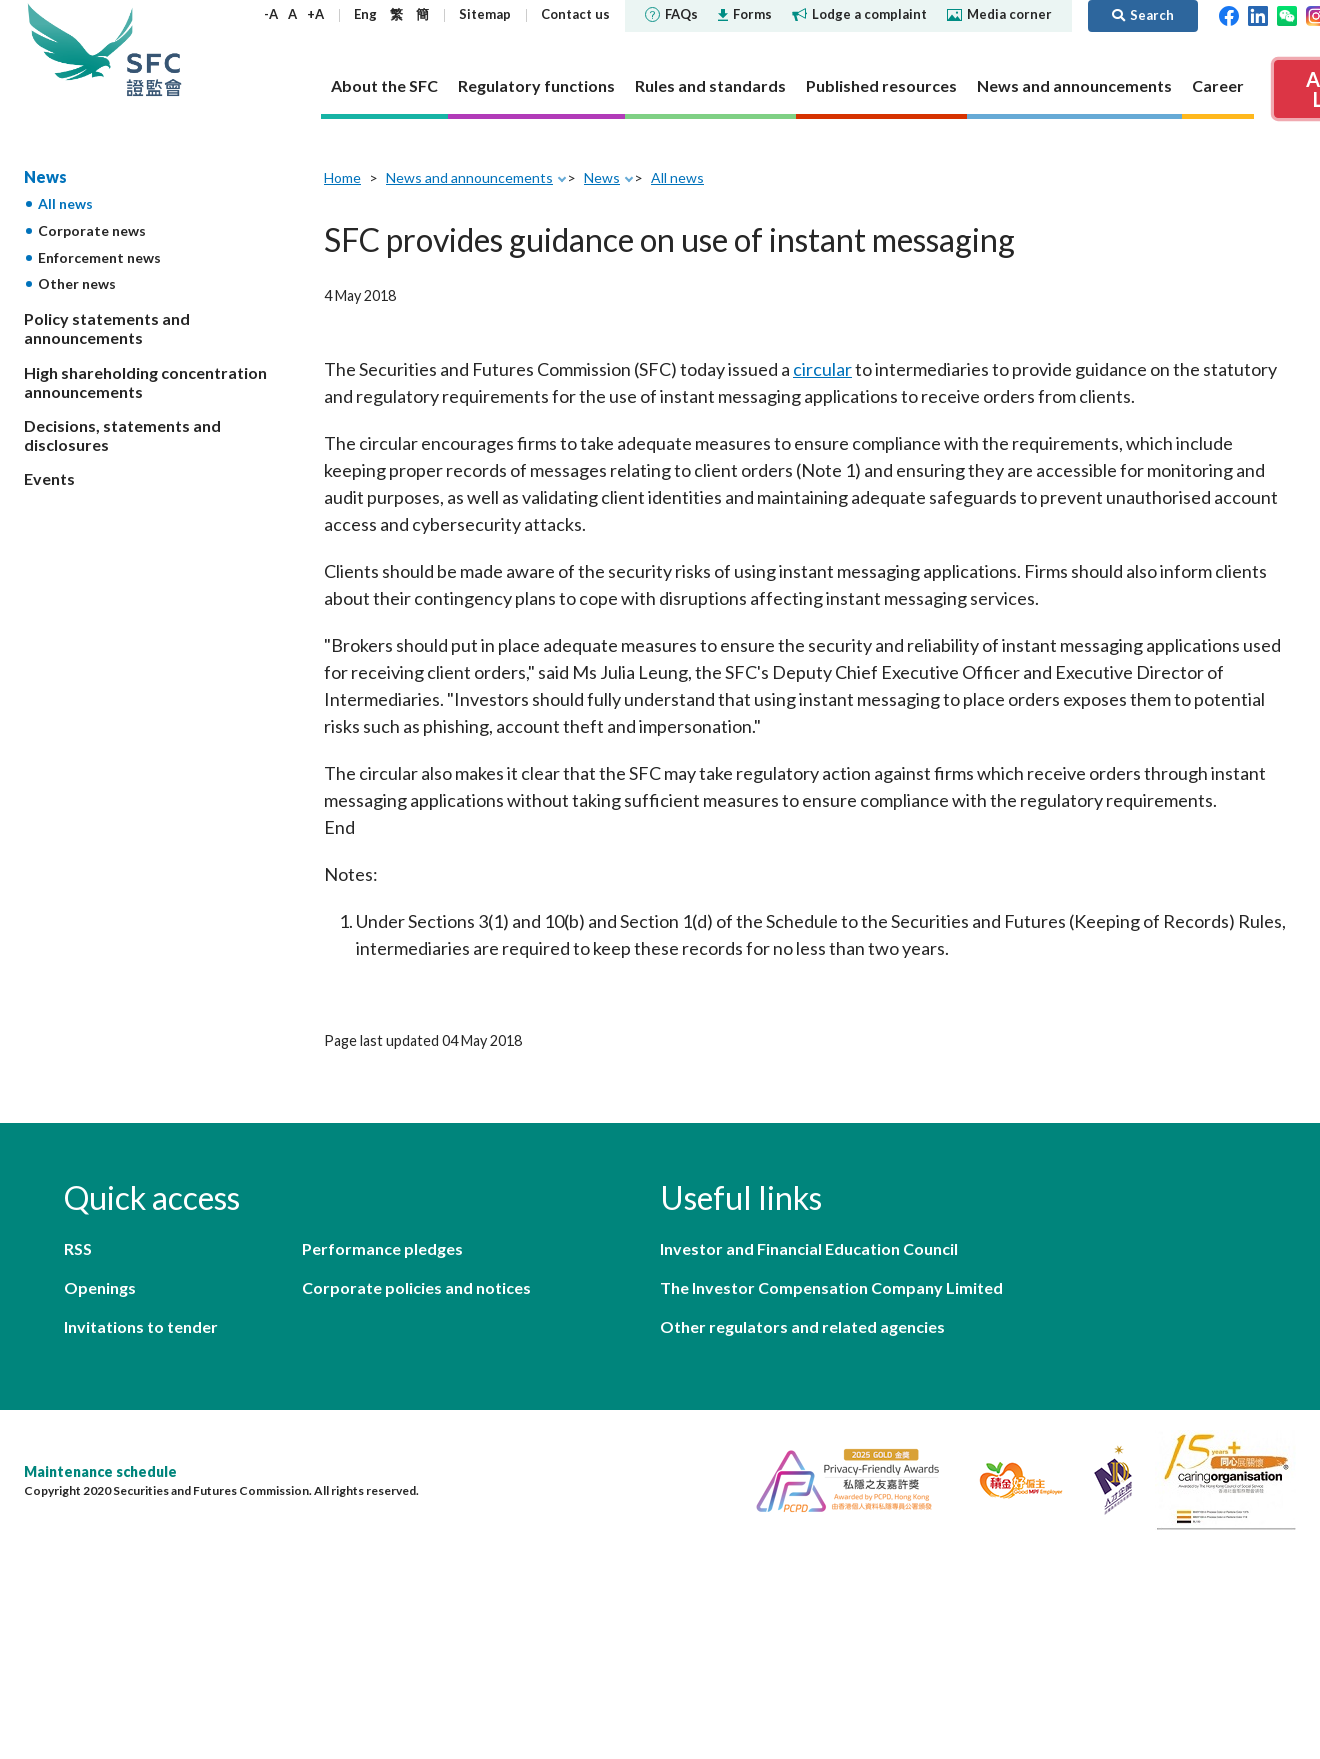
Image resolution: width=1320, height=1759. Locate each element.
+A (315, 14)
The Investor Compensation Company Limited (831, 1287)
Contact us (575, 14)
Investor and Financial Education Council (809, 1248)
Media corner (999, 14)
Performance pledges (382, 1248)
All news (65, 203)
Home (342, 177)
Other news (77, 283)
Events (49, 478)
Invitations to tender (141, 1326)
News (45, 176)
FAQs (671, 14)
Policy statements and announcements (107, 328)
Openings (100, 1287)
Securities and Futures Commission (154, 49)
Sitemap (485, 14)
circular (822, 369)
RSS (78, 1248)
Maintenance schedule (100, 1471)
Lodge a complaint (859, 14)
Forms (745, 14)
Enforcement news (99, 257)
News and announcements (469, 177)
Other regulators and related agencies (802, 1326)
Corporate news (92, 230)
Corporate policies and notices (416, 1287)
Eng (365, 14)
